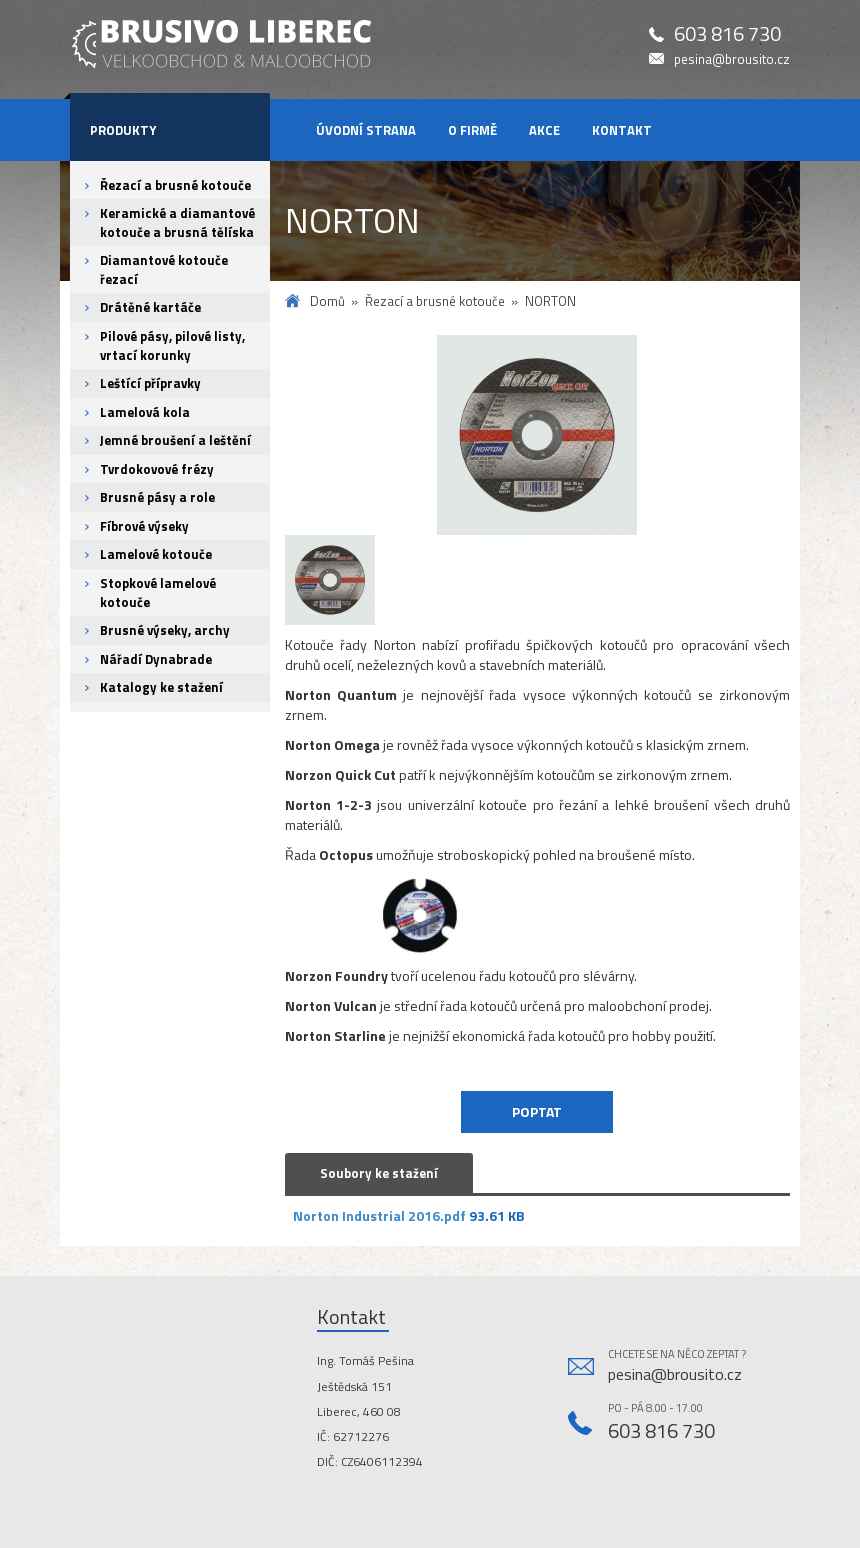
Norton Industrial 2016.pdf (379, 1215)
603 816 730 (727, 34)
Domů (327, 301)
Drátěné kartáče (150, 307)
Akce (544, 130)
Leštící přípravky (150, 383)
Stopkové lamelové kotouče (158, 592)
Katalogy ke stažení (161, 687)
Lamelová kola (145, 412)
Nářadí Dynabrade (156, 659)
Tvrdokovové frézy (157, 469)
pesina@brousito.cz (732, 59)
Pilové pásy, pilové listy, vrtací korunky (172, 345)
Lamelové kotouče (156, 554)
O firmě (472, 130)
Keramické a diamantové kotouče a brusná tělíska (177, 222)
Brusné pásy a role (157, 497)
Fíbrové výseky (144, 526)
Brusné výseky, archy (165, 630)
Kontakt (622, 130)
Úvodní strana (366, 130)
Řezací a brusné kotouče (175, 185)
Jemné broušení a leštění (175, 440)
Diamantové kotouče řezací (164, 269)
